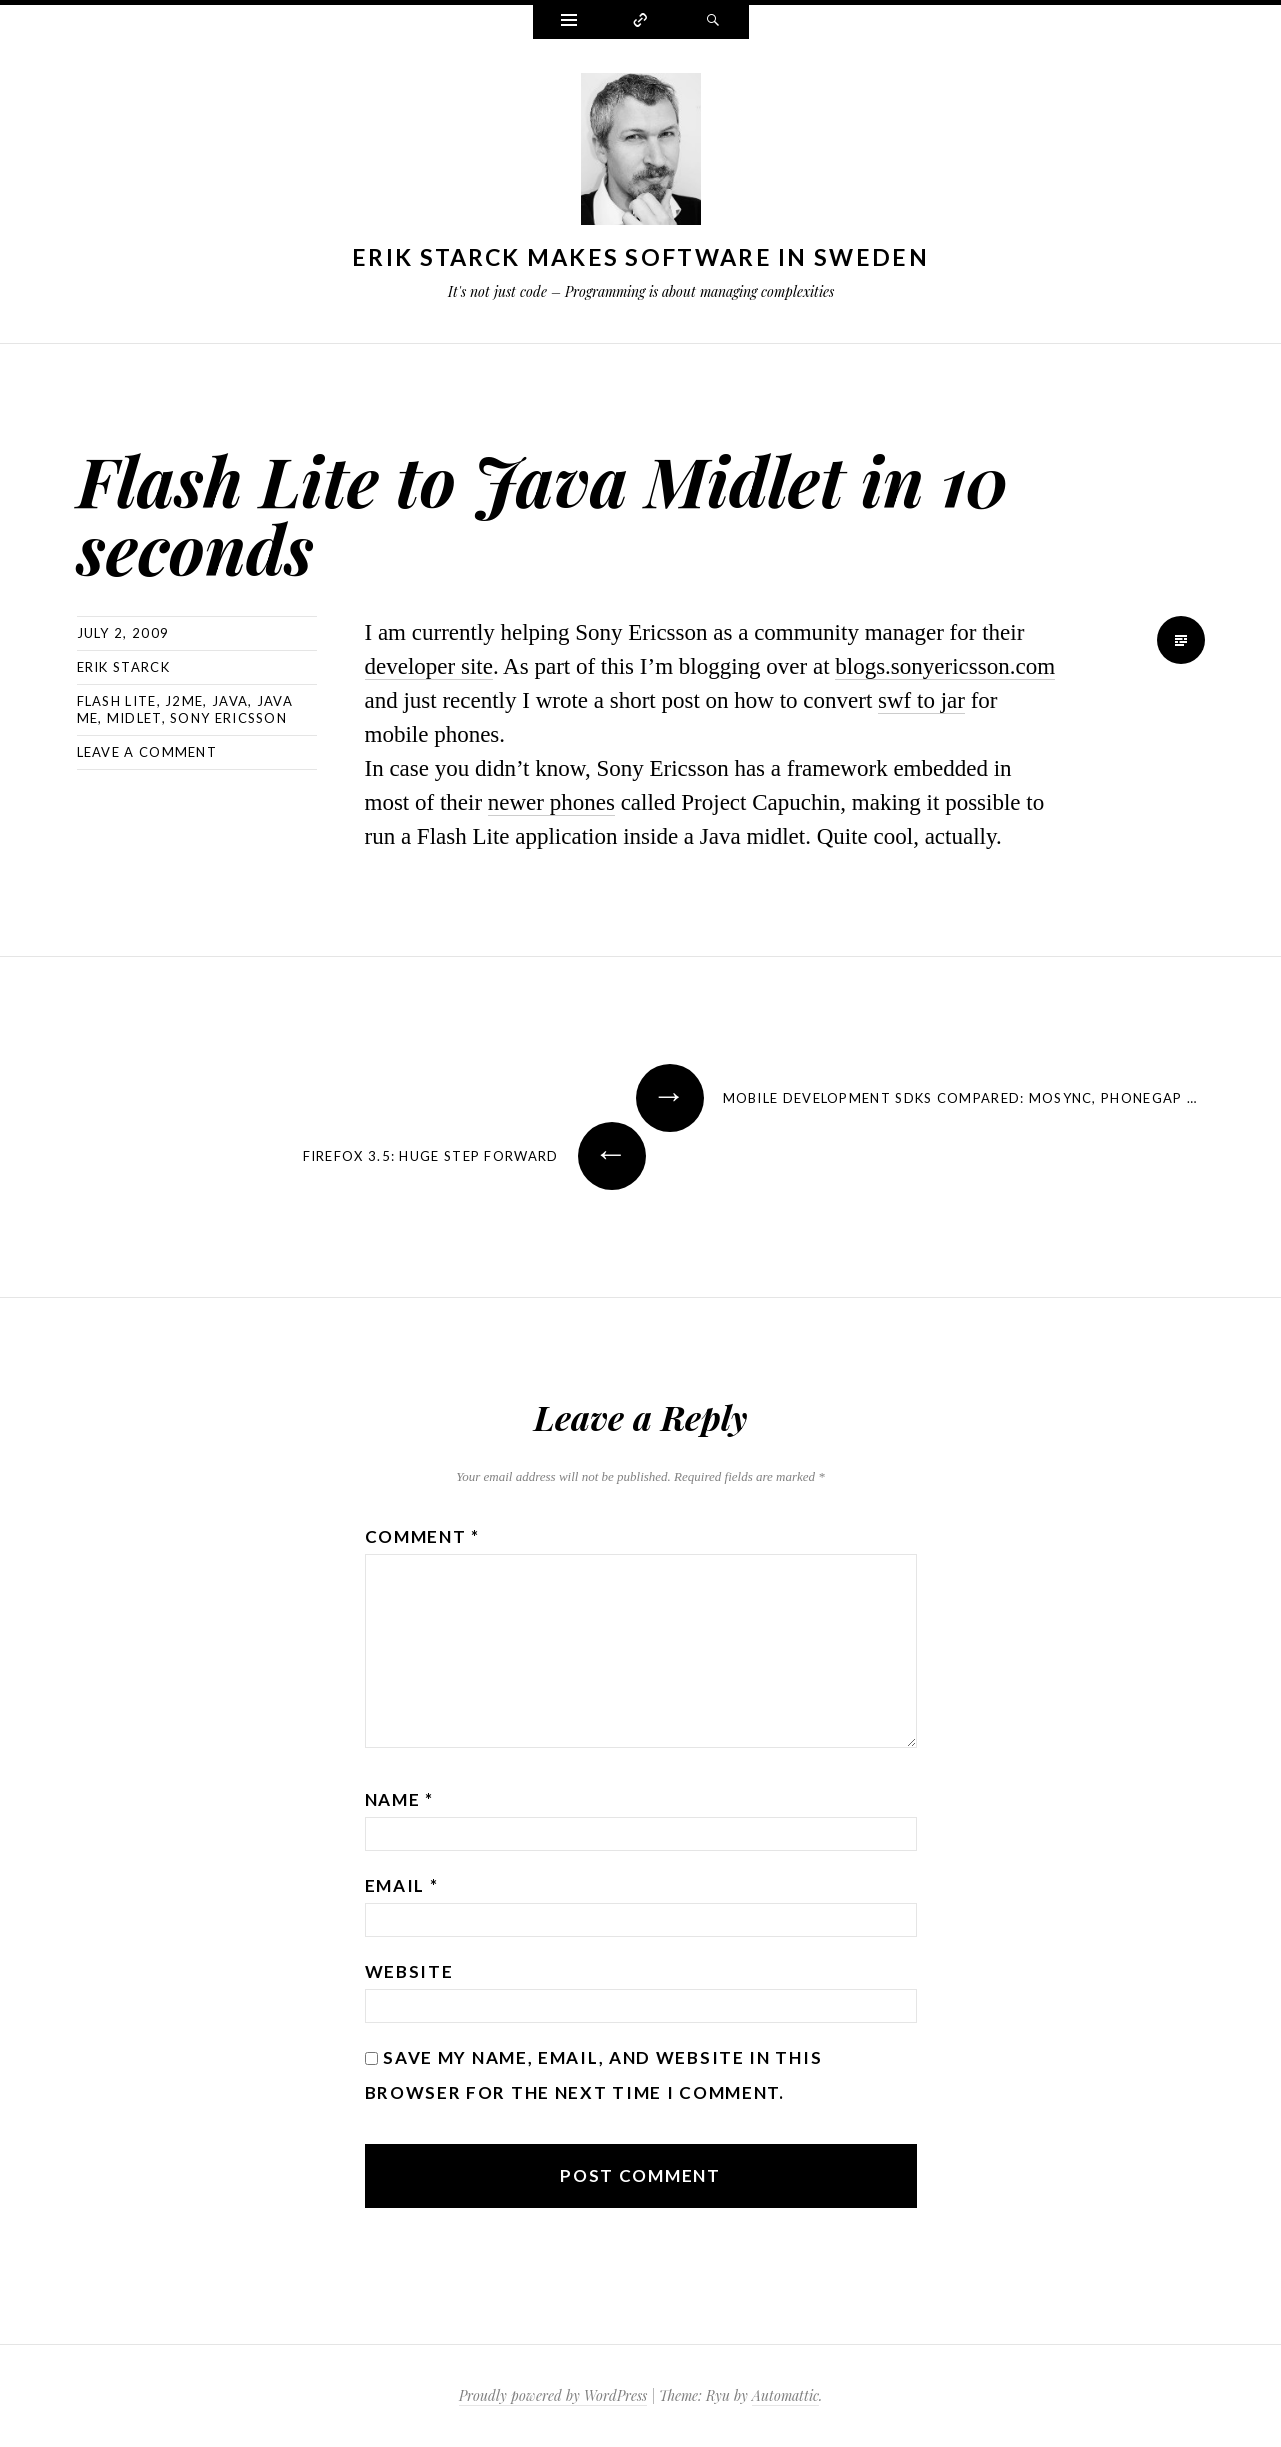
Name (399, 1799)
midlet (134, 718)
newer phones (551, 802)
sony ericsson (228, 718)
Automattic (785, 2395)
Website (409, 1971)
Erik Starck (123, 667)
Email (402, 1885)
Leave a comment (147, 752)
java (230, 701)
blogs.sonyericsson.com (945, 666)
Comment (422, 1536)
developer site (429, 666)
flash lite (117, 701)
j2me (184, 701)
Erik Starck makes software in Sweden (640, 257)
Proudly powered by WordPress (553, 2395)
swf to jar (921, 700)
